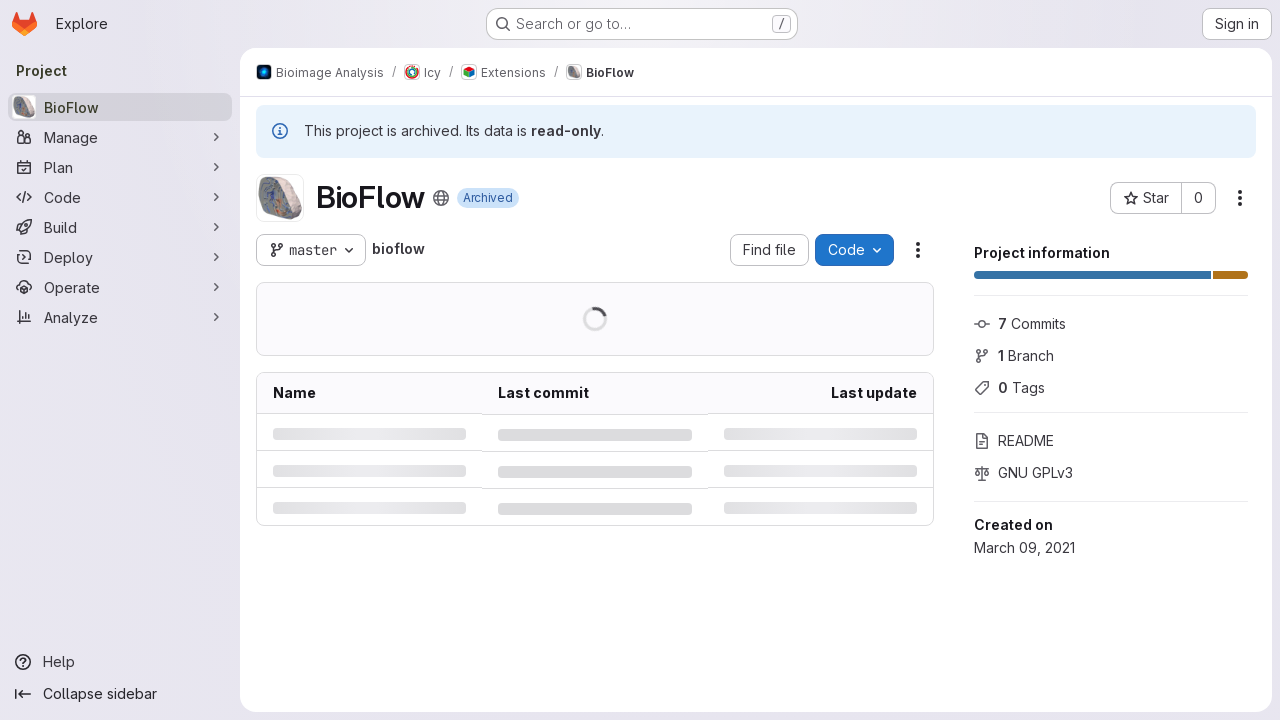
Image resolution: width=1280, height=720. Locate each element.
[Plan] (120, 167)
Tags (1009, 387)
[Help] (120, 662)
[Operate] (120, 287)
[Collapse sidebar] (120, 694)
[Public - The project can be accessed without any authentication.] (441, 198)
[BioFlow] (120, 107)
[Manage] (120, 137)
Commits (1020, 323)
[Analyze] (120, 317)
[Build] (120, 227)
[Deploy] (120, 257)
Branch (1014, 355)
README (1014, 440)
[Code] (120, 197)
